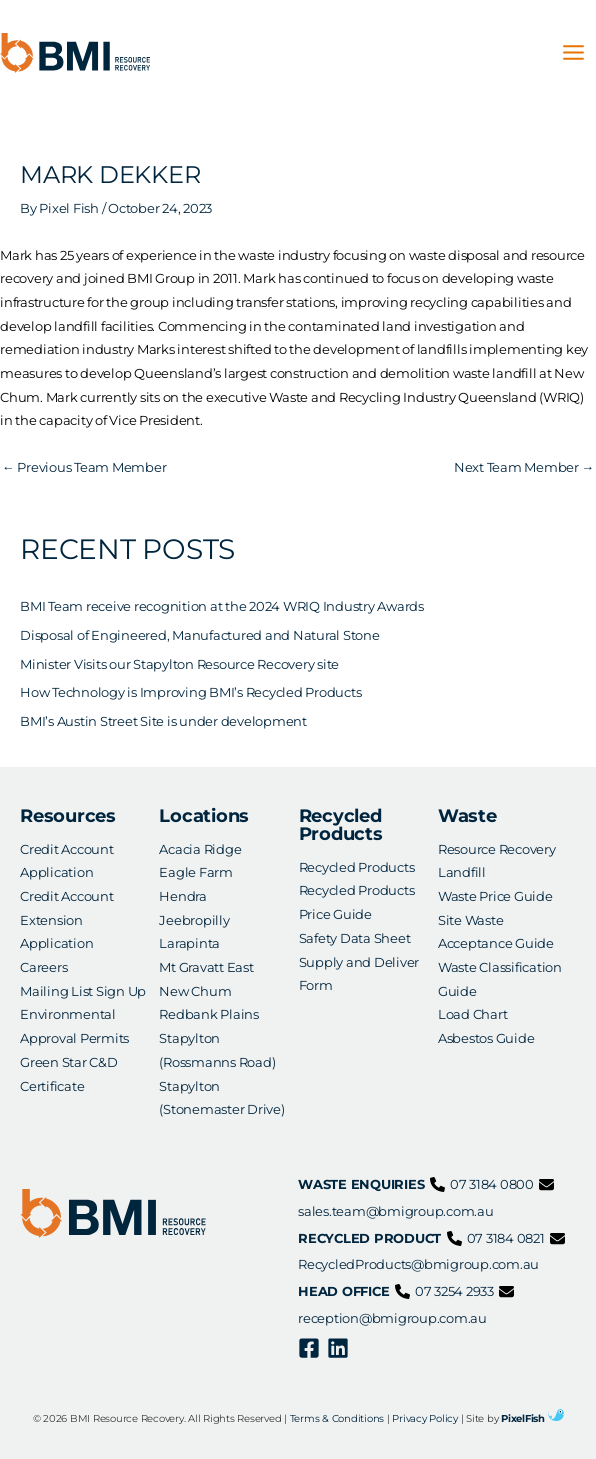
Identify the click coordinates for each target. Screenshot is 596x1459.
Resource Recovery (497, 849)
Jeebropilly (194, 920)
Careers (43, 967)
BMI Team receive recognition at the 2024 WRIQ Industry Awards (222, 606)
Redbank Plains (209, 1014)
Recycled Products (357, 867)
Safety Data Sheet (355, 938)
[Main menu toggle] (574, 53)
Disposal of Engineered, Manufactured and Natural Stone (200, 635)
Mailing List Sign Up (83, 991)
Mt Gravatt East (206, 967)
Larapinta (189, 943)
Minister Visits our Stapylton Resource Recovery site (179, 664)
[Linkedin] (338, 1348)
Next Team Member (524, 467)
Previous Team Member (84, 467)
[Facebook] (309, 1348)
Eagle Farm (196, 872)
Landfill (462, 872)
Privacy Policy (425, 1418)
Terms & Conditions (337, 1418)
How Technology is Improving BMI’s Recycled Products (190, 692)
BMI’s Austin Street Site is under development (163, 721)
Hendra (183, 896)
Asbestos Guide (486, 1038)
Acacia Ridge (200, 849)
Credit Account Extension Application (67, 920)
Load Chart (473, 1014)
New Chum (195, 991)
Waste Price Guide (495, 896)
